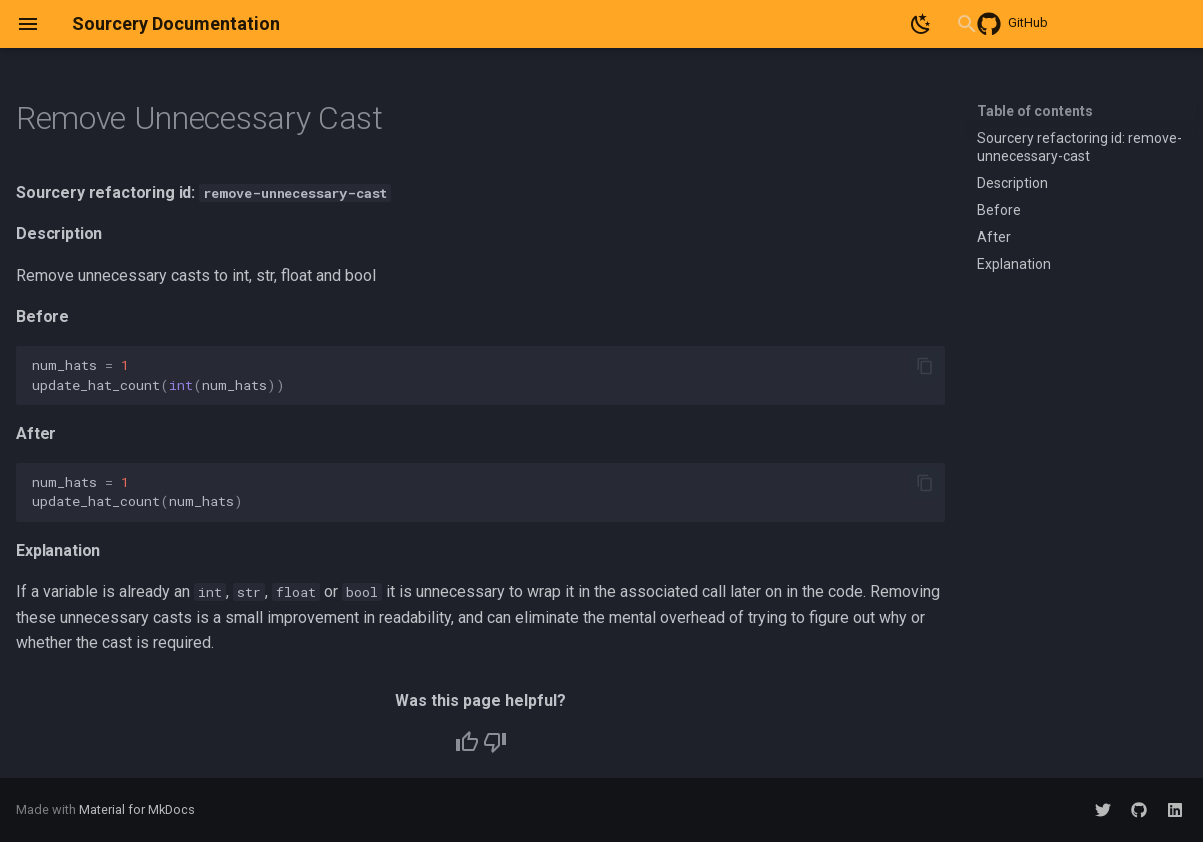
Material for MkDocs (137, 809)
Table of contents (1035, 111)
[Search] (828, 24)
